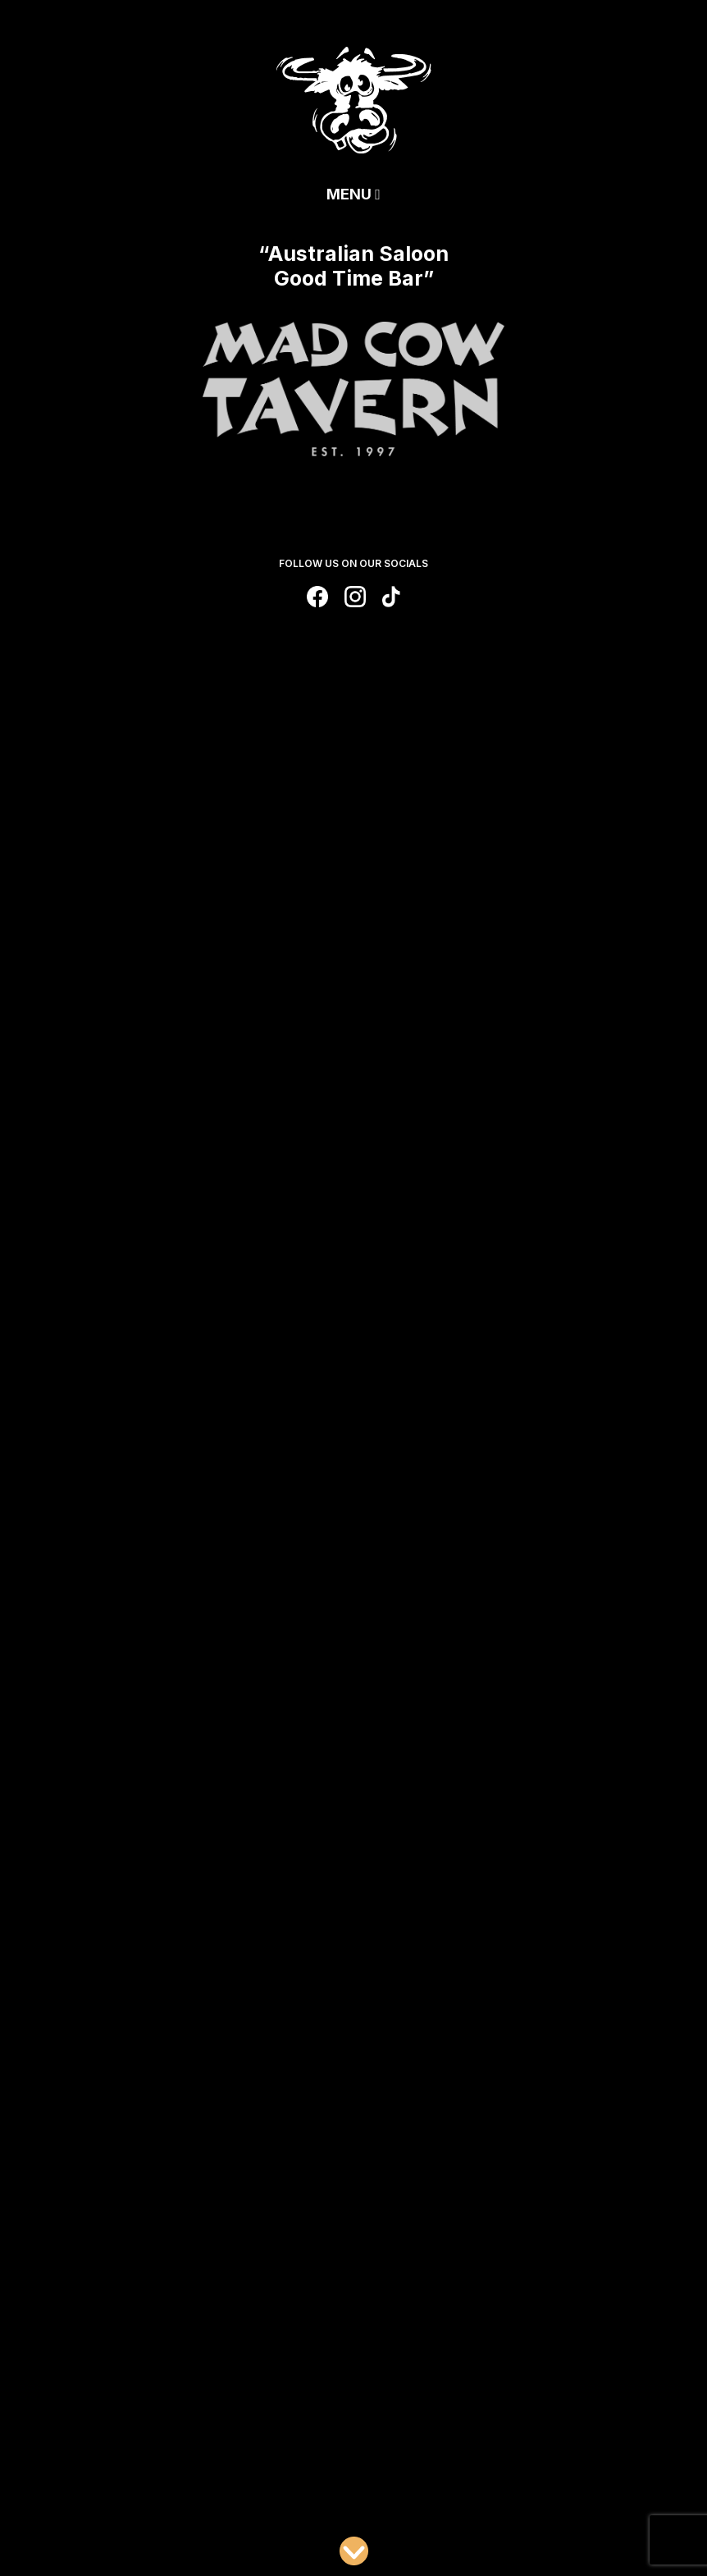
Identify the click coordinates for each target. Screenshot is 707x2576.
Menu (353, 194)
